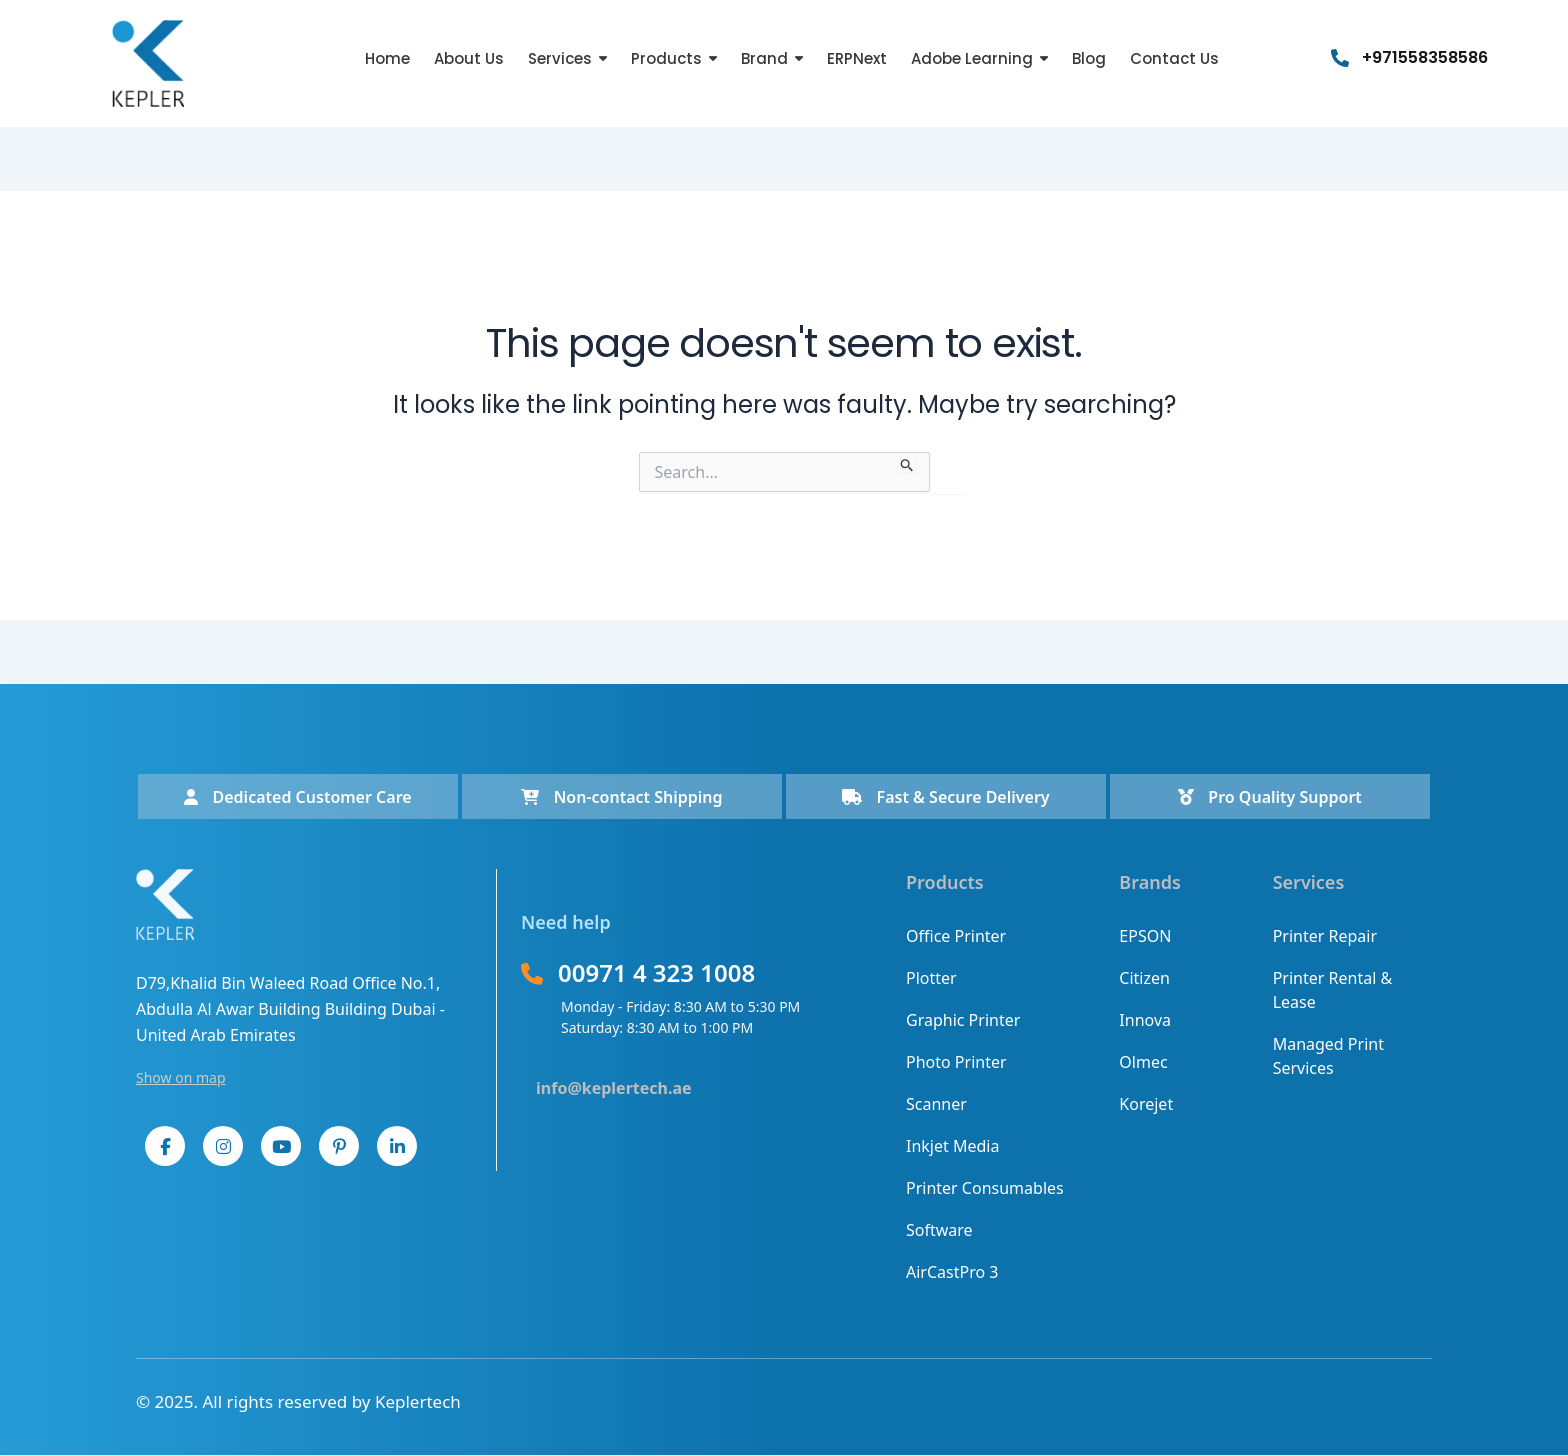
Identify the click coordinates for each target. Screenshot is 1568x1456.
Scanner (936, 1104)
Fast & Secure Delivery (945, 797)
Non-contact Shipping (621, 797)
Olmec (1143, 1062)
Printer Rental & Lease (1333, 990)
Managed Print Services (1328, 1056)
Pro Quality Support (1270, 797)
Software (939, 1230)
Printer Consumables (985, 1188)
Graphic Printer (963, 1020)
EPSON (1145, 936)
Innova (1145, 1020)
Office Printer (956, 936)
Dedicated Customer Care (297, 797)
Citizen (1144, 978)
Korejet (1146, 1104)
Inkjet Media (952, 1146)
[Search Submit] (907, 462)
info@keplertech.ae (614, 1088)
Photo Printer (956, 1062)
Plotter (931, 978)
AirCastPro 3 (952, 1272)
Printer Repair (1325, 936)
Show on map (181, 1077)
